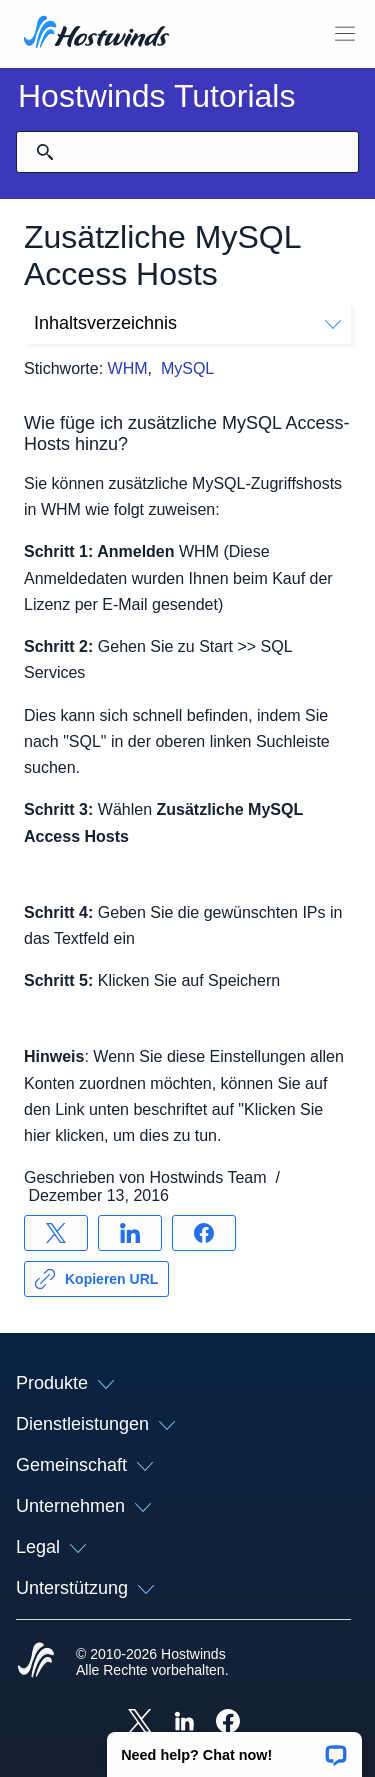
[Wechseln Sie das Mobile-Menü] (345, 34)
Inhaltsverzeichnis (187, 323)
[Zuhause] (96, 34)
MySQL (187, 368)
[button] (234, 1748)
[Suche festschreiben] (45, 152)
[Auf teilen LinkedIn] (130, 1233)
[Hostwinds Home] (36, 1662)
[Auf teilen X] (56, 1233)
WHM (128, 368)
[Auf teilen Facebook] (204, 1233)
